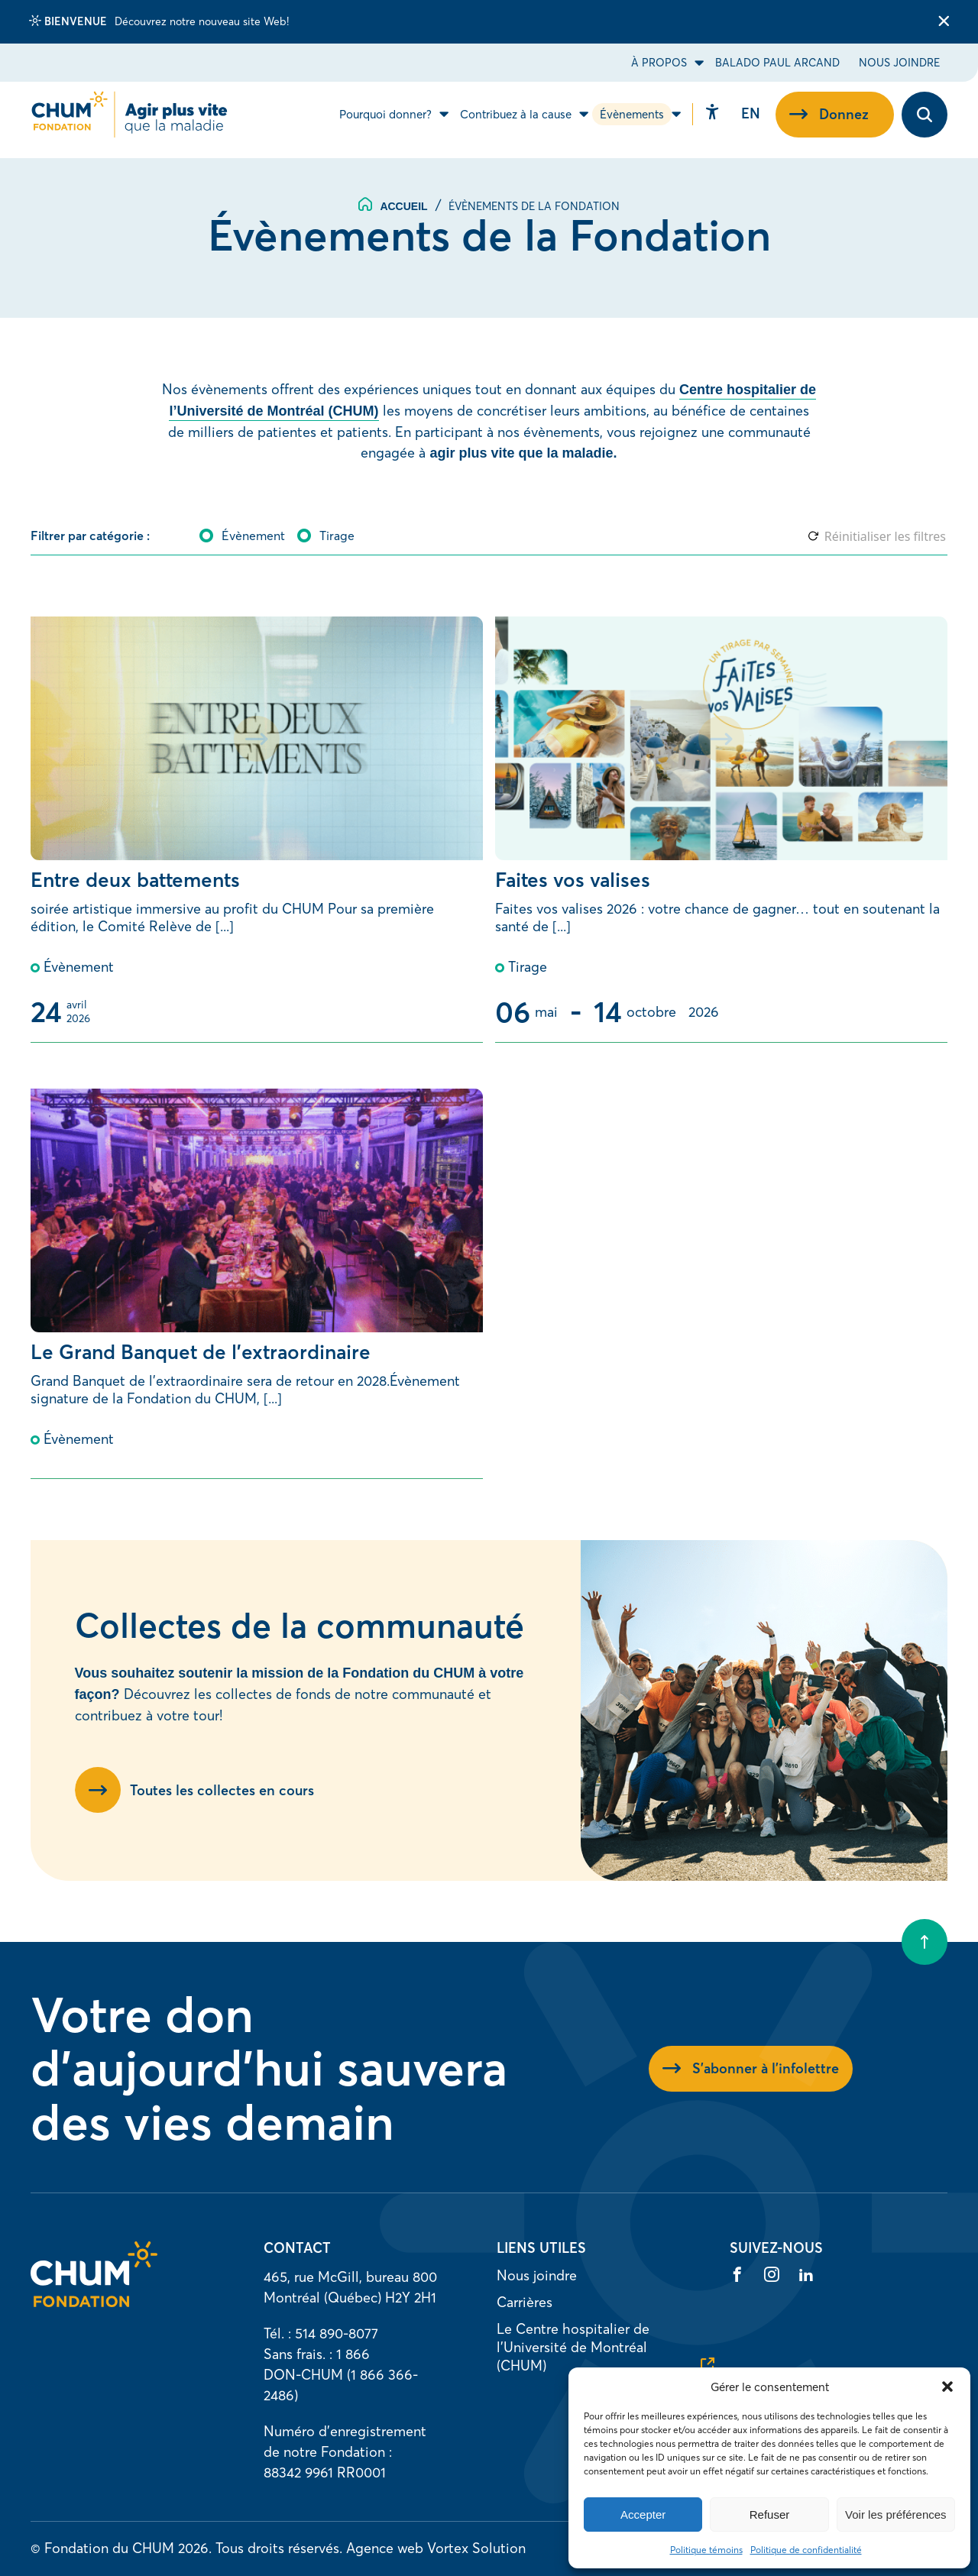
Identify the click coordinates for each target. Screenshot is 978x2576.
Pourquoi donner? (385, 120)
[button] (947, 2386)
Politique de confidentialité (806, 2549)
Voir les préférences (896, 2514)
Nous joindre (899, 63)
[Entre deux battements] (257, 829)
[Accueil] (94, 2302)
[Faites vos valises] (721, 829)
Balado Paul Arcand (777, 63)
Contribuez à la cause (516, 120)
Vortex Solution (476, 2548)
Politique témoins (706, 2549)
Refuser (770, 2514)
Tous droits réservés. (278, 2548)
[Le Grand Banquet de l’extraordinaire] (257, 1284)
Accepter (642, 2514)
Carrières (524, 2302)
